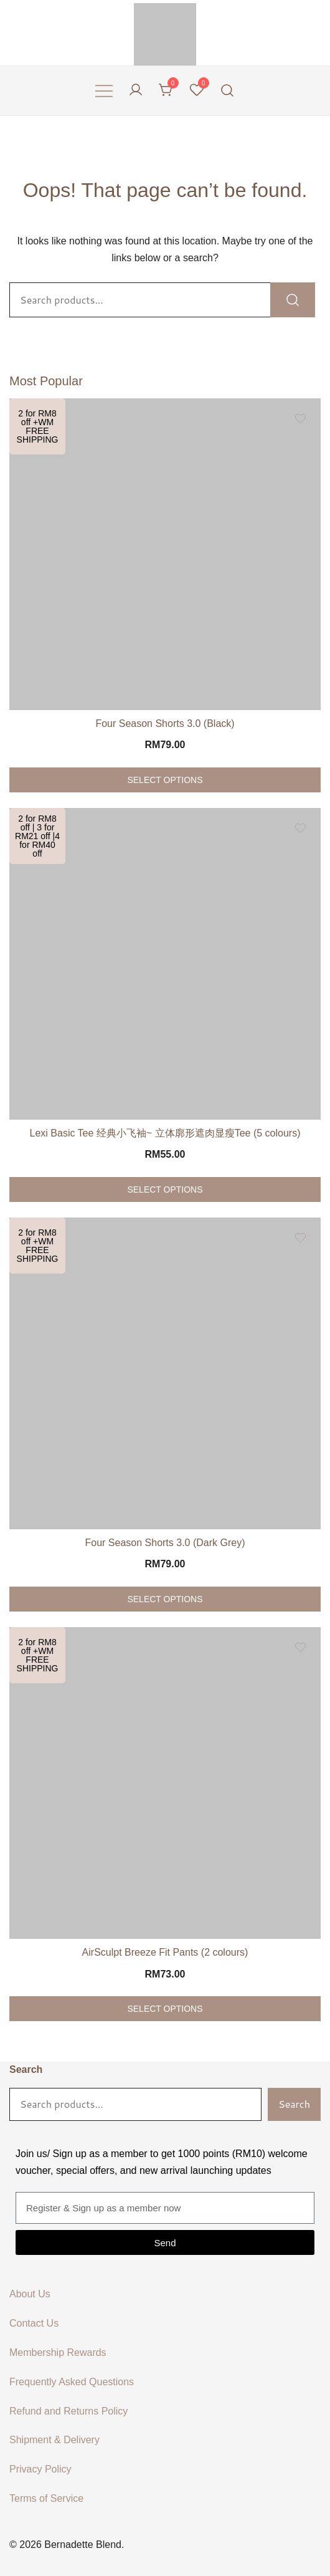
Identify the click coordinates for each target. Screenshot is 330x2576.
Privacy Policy (40, 2469)
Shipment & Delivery (54, 2439)
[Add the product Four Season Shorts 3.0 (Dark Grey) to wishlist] (300, 1238)
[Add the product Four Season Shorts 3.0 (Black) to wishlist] (300, 419)
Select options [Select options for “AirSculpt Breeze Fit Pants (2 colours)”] (164, 2009)
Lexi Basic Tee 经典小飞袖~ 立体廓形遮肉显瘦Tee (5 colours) (165, 1133)
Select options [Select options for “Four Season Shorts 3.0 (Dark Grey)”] (164, 1599)
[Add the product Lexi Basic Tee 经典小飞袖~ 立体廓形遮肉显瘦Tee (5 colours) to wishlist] (300, 828)
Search (25, 2069)
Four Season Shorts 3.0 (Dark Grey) (165, 1542)
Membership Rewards (57, 2352)
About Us (29, 2294)
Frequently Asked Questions (71, 2382)
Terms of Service (46, 2498)
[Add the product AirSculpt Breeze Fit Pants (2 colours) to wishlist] (300, 1647)
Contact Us (34, 2323)
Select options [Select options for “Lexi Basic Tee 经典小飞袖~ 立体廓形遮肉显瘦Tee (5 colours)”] (164, 1189)
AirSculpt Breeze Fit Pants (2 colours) (165, 1952)
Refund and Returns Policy (68, 2411)
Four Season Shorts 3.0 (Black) (164, 723)
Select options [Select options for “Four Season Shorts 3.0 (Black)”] (164, 780)
